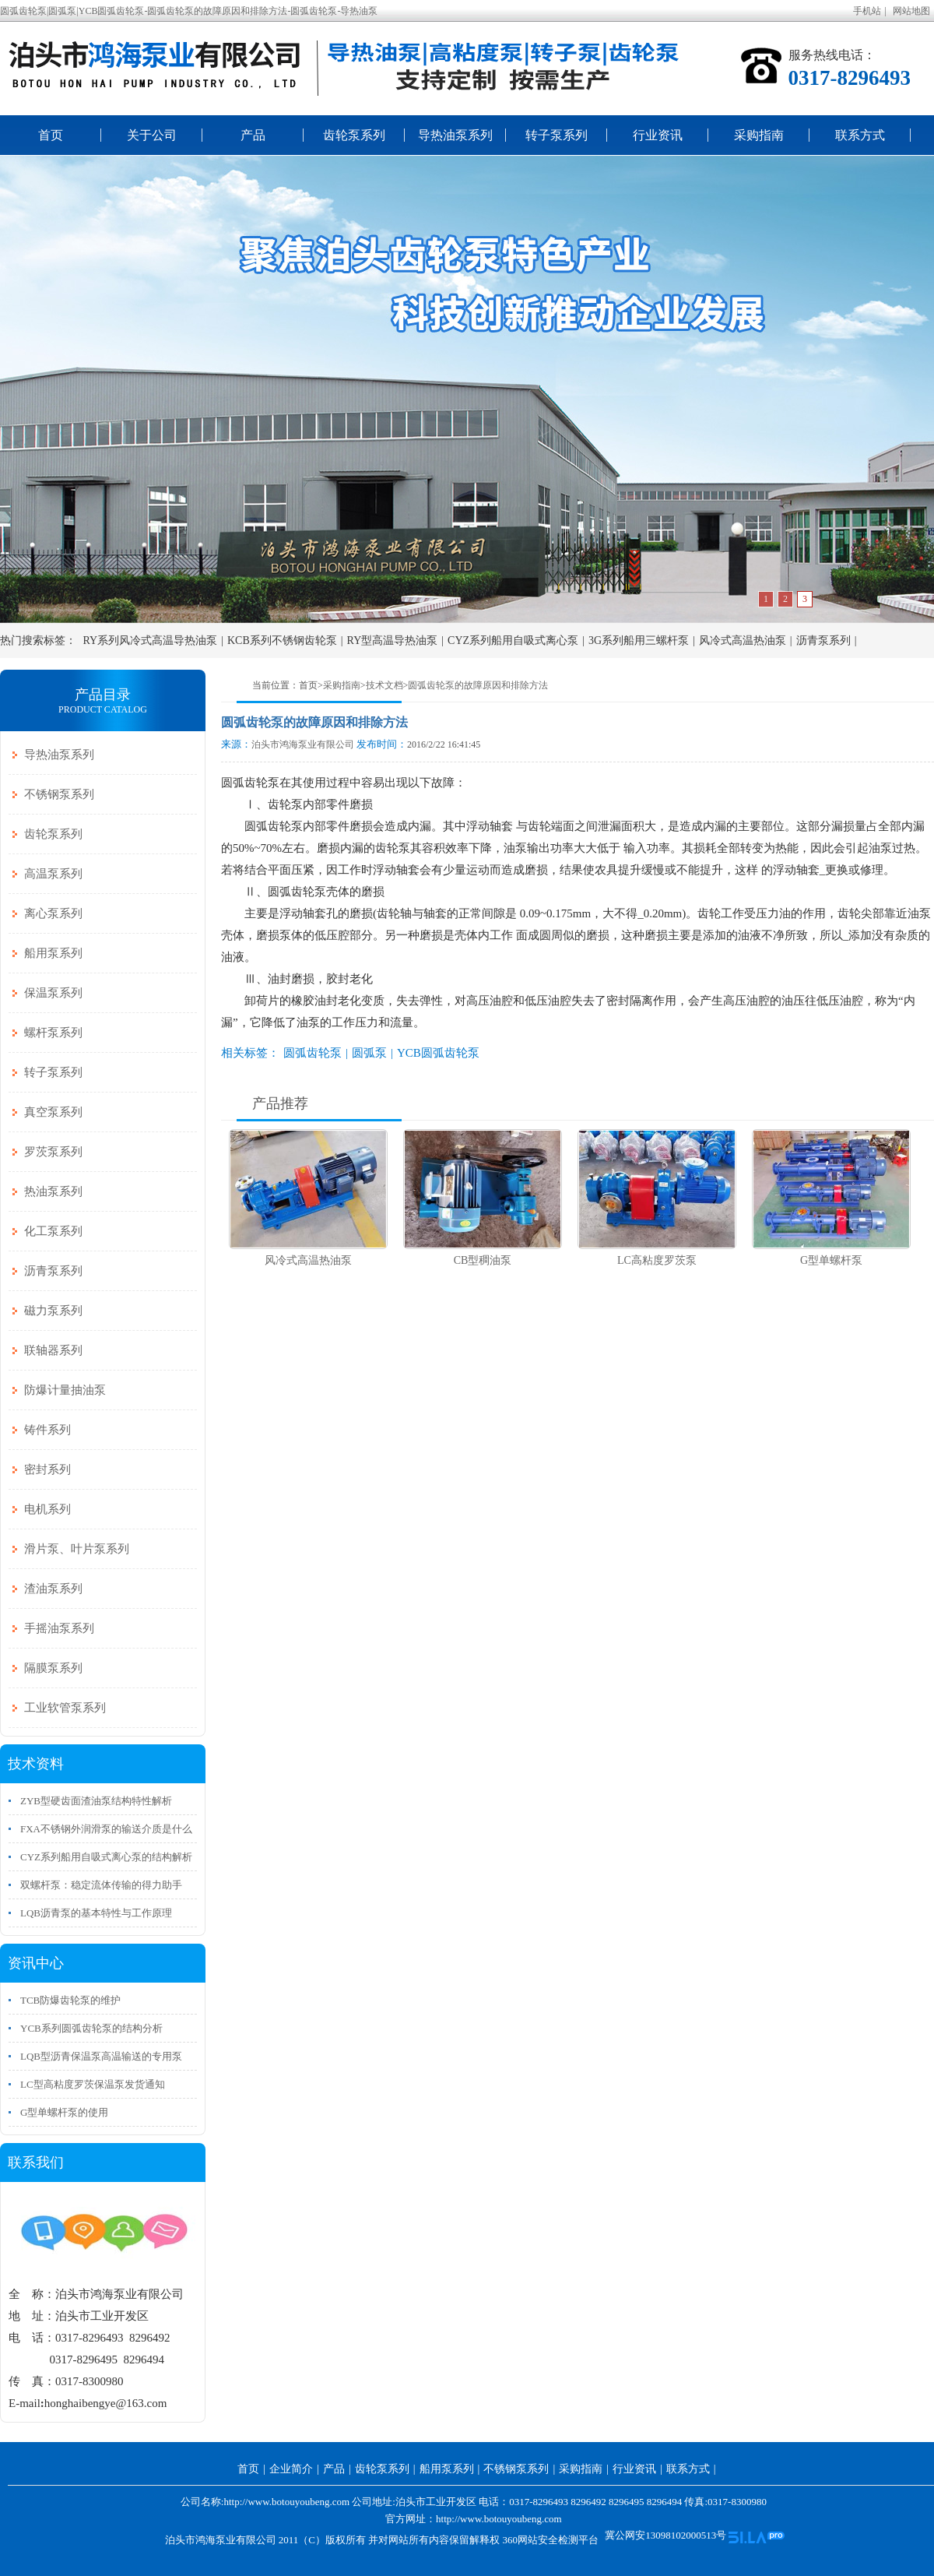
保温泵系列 (53, 993)
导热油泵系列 (455, 135)
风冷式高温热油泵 (742, 640)
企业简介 (291, 2469)
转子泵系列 (556, 135)
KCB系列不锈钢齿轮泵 (282, 640)
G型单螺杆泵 (831, 1260)
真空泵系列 (53, 1112)
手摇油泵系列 (59, 1628)
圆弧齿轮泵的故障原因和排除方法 (478, 685)
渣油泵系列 (53, 1588)
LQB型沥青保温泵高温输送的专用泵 (101, 2056)
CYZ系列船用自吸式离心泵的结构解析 (106, 1857)
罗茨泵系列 (53, 1151)
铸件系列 (47, 1429)
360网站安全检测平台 (550, 2540)
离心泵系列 (53, 913)
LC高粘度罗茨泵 (657, 1260)
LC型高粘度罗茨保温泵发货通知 (92, 2084)
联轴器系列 (53, 1350)
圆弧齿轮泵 (312, 1053)
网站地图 (911, 10)
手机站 (867, 10)
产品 (253, 135)
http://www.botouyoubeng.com (499, 2519)
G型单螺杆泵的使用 (64, 2112)
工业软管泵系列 (65, 1707)
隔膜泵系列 (53, 1668)
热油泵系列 (53, 1191)
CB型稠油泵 (483, 1260)
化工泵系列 (53, 1231)
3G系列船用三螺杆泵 (638, 640)
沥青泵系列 (823, 640)
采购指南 (759, 135)
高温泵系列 (53, 873)
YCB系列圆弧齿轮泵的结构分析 (91, 2028)
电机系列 (47, 1509)
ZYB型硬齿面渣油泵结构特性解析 (96, 1801)
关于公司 (152, 135)
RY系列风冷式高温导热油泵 (150, 640)
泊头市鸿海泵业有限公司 (302, 744)
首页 (50, 135)
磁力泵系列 (53, 1310)
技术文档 (384, 685)
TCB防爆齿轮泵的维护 (70, 2000)
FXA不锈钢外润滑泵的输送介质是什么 (106, 1829)
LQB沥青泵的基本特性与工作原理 (96, 1913)
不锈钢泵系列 (59, 794)
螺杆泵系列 (53, 1032)
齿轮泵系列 (354, 135)
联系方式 (860, 135)
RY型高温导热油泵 (392, 640)
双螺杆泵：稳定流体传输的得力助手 (101, 1885)
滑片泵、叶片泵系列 (76, 1549)
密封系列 (47, 1469)
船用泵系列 (53, 953)
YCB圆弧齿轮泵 (438, 1053)
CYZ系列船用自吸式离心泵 (513, 640)
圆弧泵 (369, 1053)
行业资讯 (658, 135)
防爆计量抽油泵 (65, 1390)
